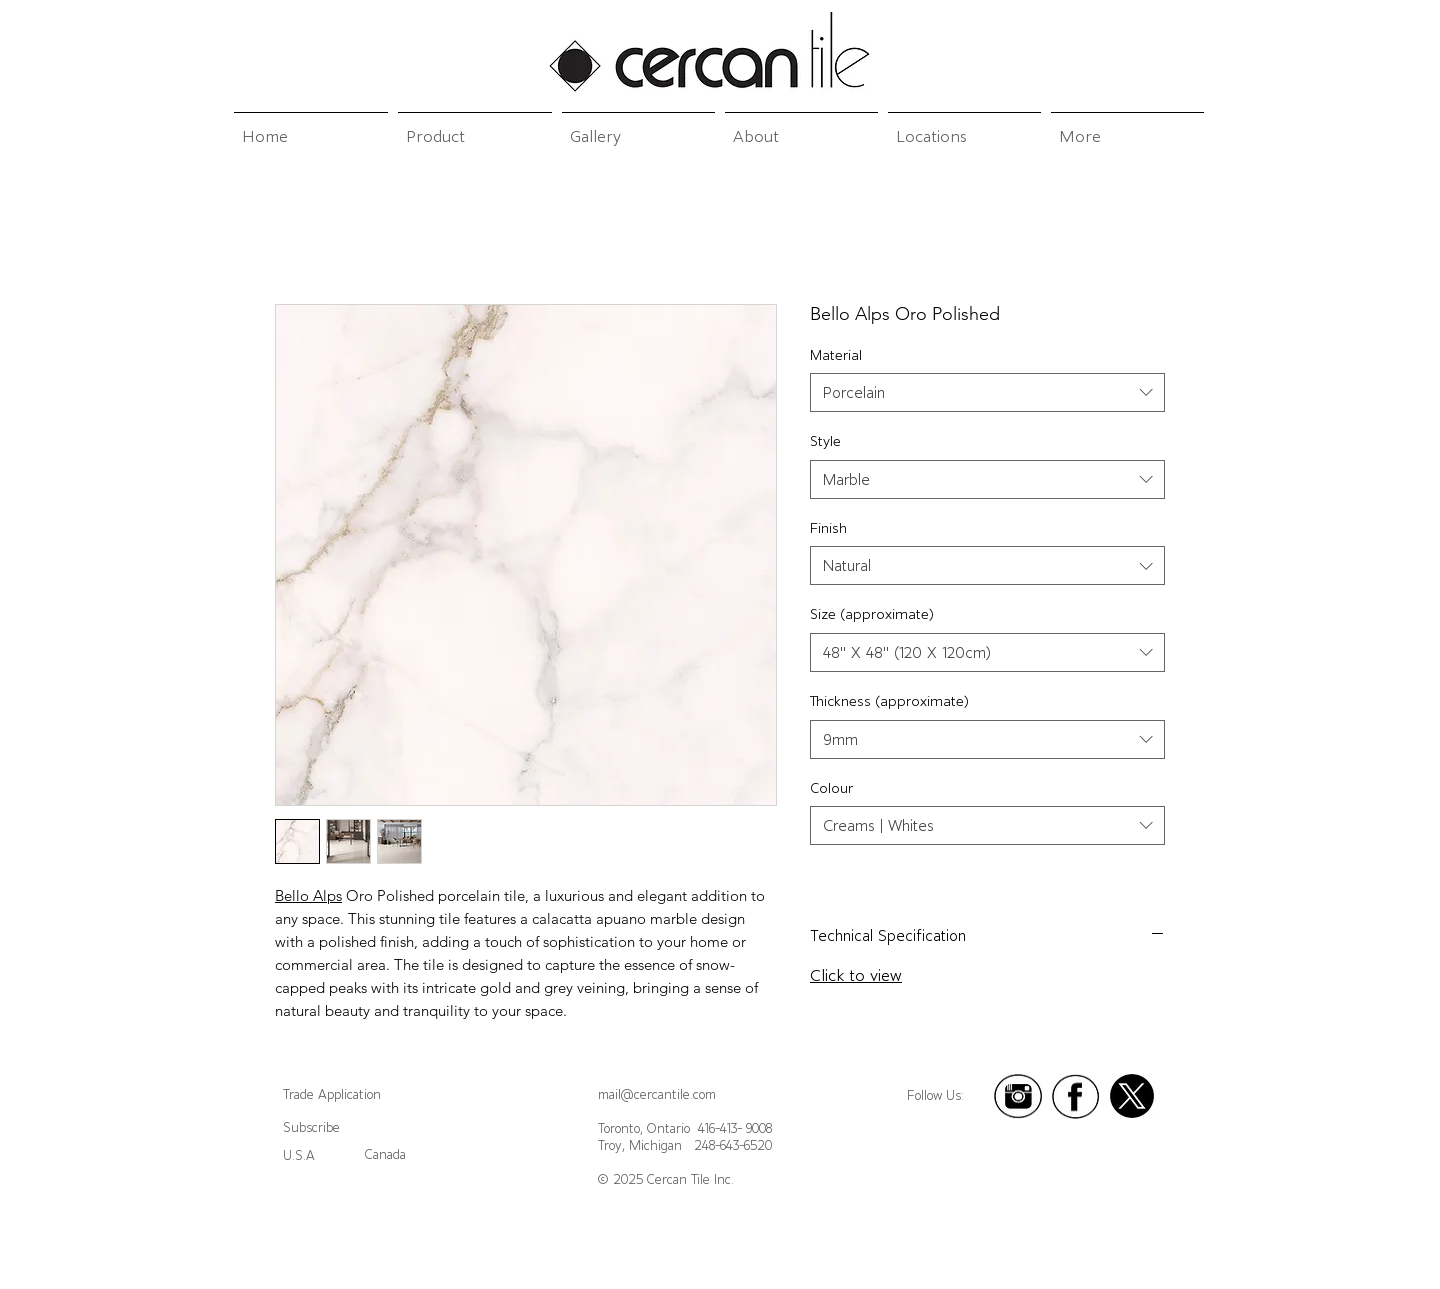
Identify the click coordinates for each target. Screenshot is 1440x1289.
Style (825, 441)
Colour (831, 788)
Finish (828, 528)
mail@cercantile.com (657, 1094)
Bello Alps (308, 895)
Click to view (856, 975)
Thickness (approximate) (889, 701)
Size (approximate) (872, 614)
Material (836, 355)
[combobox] (987, 392)
